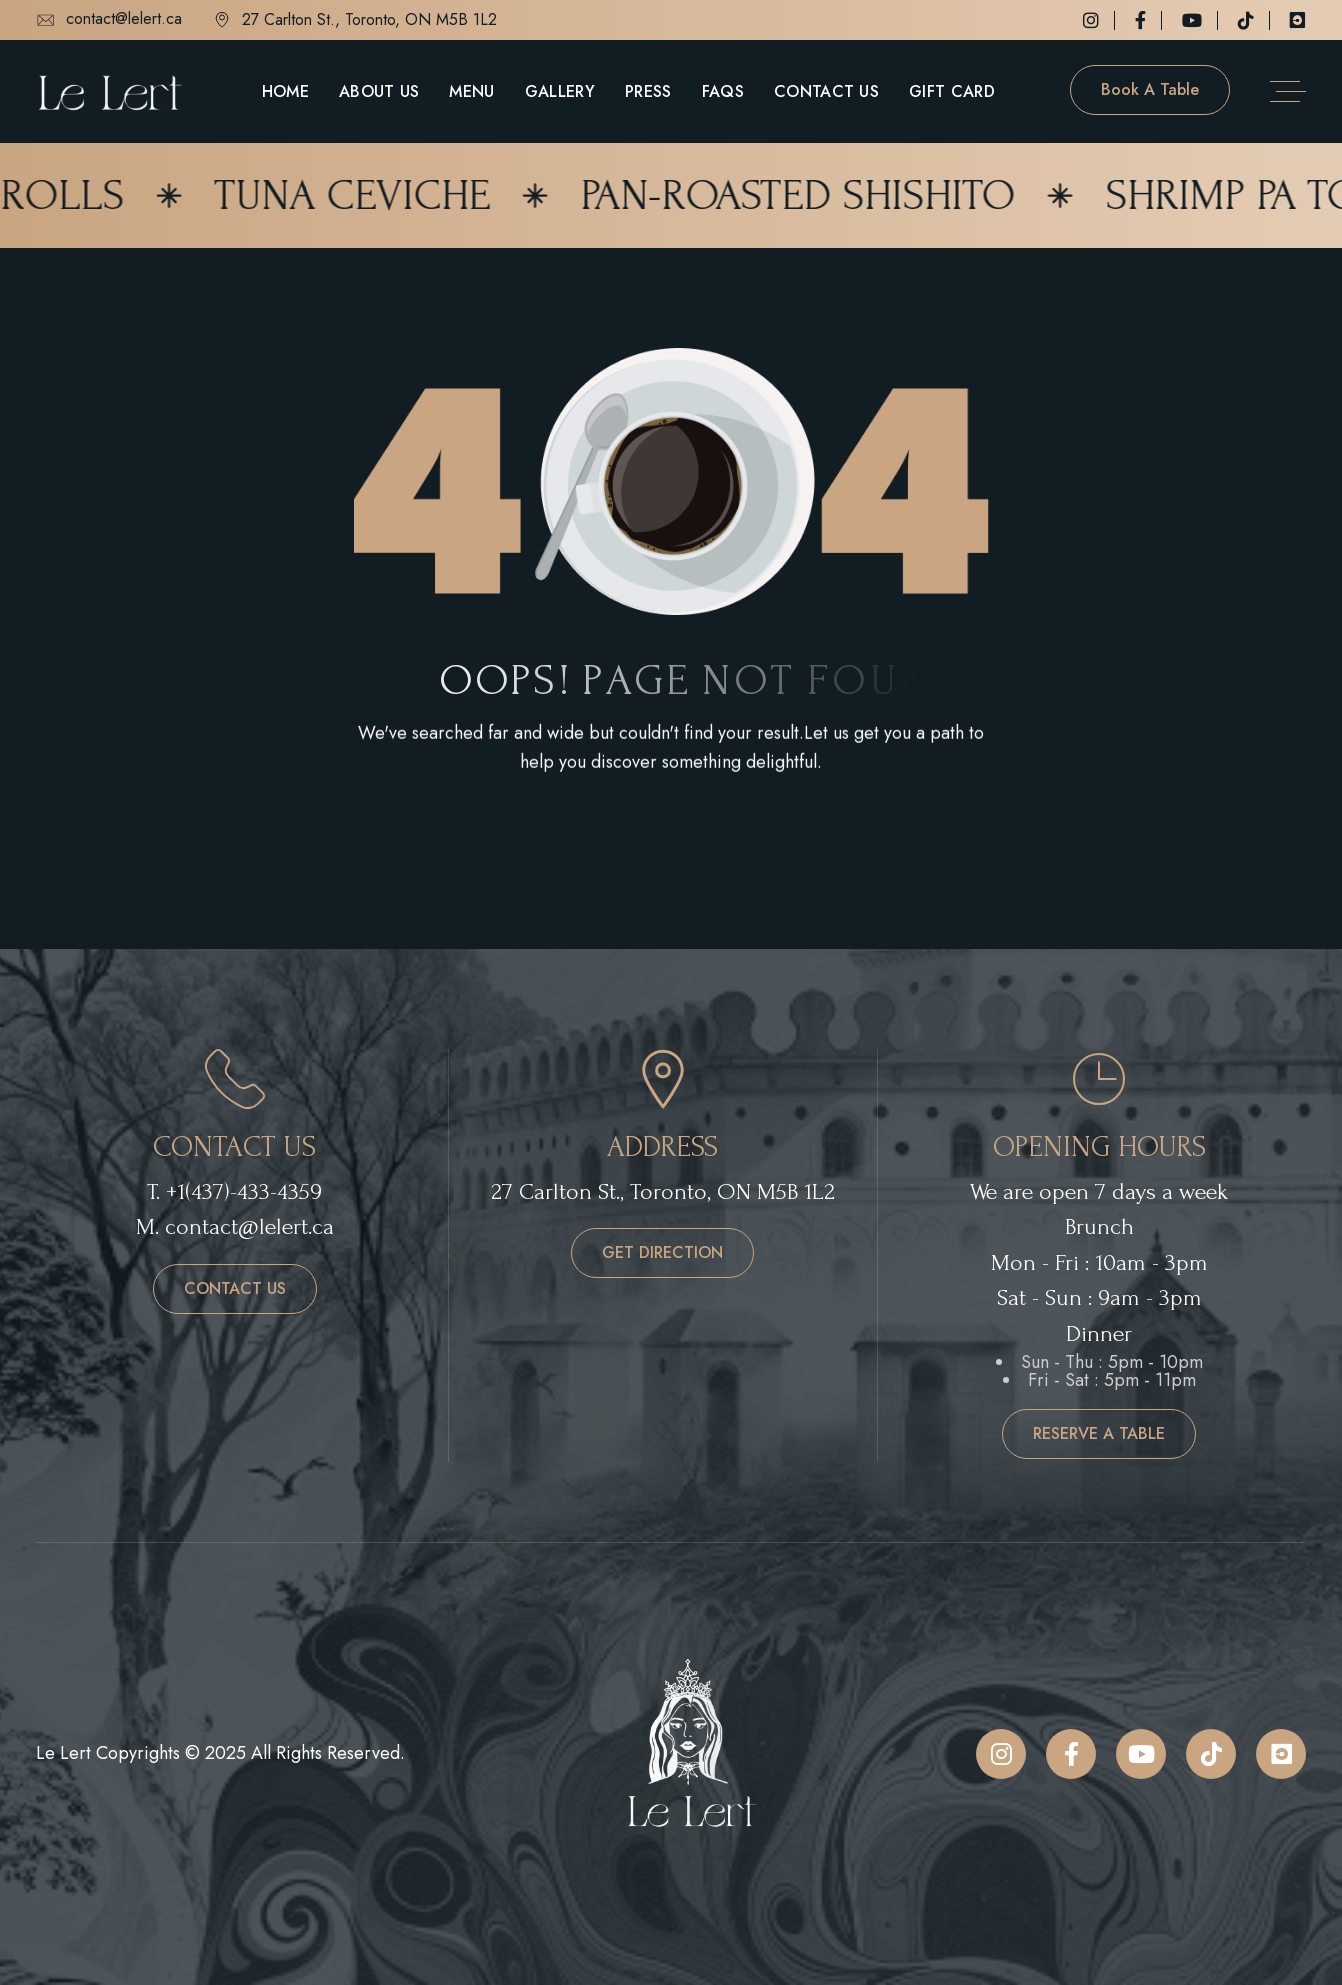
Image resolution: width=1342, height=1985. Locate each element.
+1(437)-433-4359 (244, 1191)
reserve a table (1099, 1433)
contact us (235, 1288)
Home (285, 91)
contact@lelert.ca (109, 20)
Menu (471, 91)
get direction (662, 1252)
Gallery (560, 91)
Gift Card (952, 91)
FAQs (723, 91)
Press (648, 91)
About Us (379, 91)
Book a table (1150, 89)
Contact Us (826, 91)
